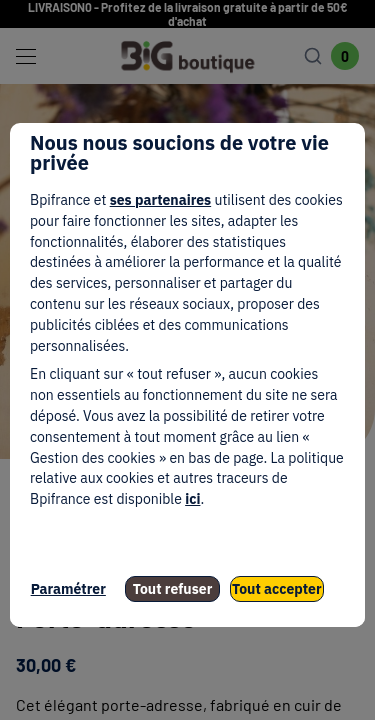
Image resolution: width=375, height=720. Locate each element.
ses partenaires (160, 200)
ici (192, 499)
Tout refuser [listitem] (173, 589)
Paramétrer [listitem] (68, 589)
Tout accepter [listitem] (277, 589)
